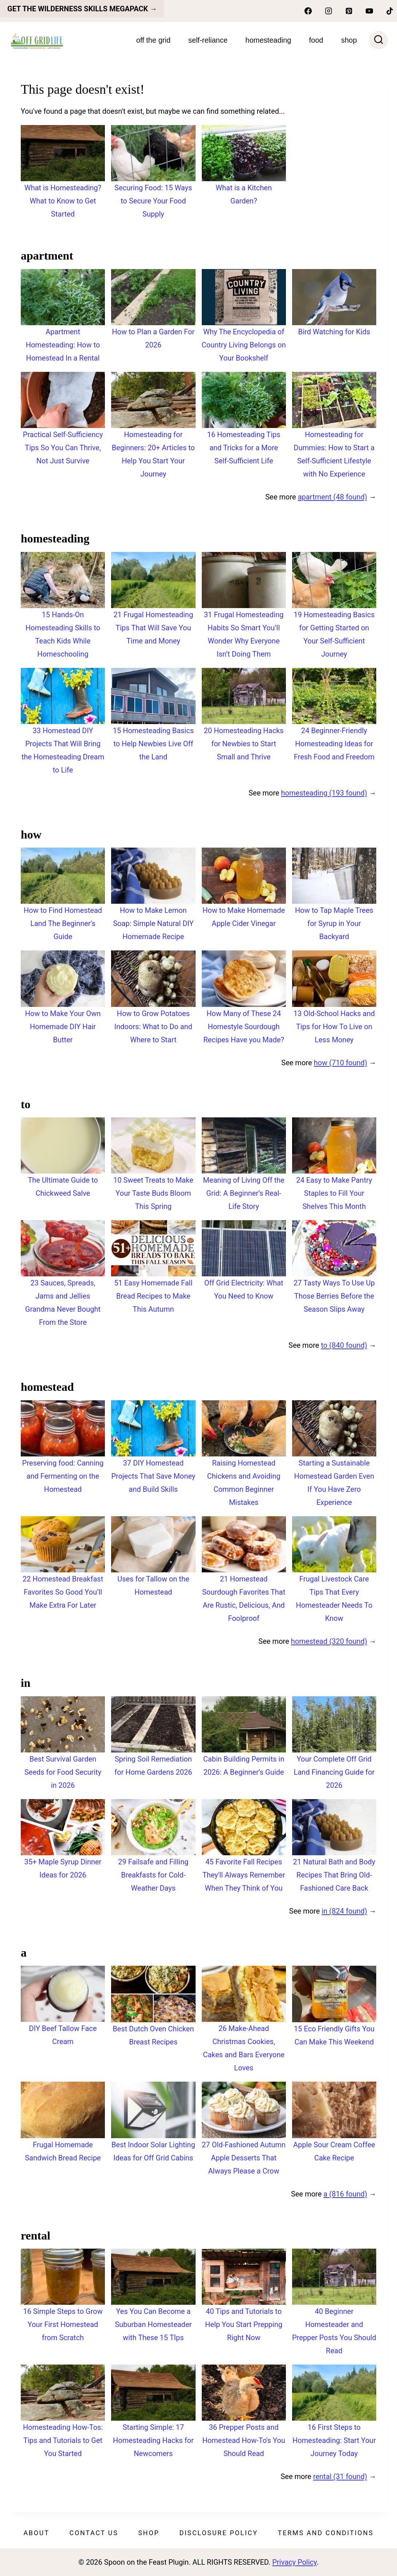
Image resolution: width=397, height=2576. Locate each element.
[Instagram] (328, 11)
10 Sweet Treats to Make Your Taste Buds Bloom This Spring (153, 1193)
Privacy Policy (294, 2562)
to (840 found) (344, 1345)
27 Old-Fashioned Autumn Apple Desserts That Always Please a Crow (244, 2157)
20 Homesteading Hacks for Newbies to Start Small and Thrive (244, 743)
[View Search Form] (378, 40)
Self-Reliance (208, 40)
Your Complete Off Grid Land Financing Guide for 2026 (334, 1772)
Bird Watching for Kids (334, 331)
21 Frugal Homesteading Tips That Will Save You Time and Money (153, 627)
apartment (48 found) (332, 497)
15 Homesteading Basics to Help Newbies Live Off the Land (153, 743)
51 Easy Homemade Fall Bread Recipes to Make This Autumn (153, 1296)
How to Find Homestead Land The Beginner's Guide (63, 923)
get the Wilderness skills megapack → (82, 8)
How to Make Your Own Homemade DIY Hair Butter (63, 1026)
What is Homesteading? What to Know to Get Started (62, 200)
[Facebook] (308, 11)
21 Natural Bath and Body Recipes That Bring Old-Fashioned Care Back (334, 1874)
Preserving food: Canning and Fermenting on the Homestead (62, 1476)
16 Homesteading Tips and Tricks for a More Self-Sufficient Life (243, 447)
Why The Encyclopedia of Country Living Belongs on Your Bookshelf (244, 344)
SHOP (349, 40)
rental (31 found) (340, 2476)
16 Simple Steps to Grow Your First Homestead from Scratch (62, 2324)
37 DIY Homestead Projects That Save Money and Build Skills (153, 1476)
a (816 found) (345, 2194)
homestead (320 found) (329, 1641)
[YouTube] (369, 11)
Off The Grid (153, 40)
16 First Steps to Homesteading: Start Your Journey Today (334, 2440)
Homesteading (268, 40)
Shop (148, 2533)
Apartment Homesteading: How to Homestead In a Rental (63, 344)
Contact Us (94, 2533)
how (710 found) (340, 1062)
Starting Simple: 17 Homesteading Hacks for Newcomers (153, 2440)
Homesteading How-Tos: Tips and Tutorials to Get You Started (63, 2440)
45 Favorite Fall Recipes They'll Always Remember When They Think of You (244, 1874)
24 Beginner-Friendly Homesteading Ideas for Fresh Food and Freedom (334, 743)
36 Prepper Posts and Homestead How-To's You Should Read (243, 2440)
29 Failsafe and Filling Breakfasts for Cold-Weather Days (153, 1874)
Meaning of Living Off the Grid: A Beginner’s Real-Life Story (243, 1193)
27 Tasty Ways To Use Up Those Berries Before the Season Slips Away (334, 1296)
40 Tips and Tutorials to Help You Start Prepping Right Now (243, 2324)
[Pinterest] (349, 11)
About (36, 2533)
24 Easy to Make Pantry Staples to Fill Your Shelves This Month (334, 1193)
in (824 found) (344, 1911)
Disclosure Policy (218, 2533)
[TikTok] (389, 11)
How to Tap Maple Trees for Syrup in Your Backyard (334, 923)
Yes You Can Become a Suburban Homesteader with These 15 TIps (153, 2324)
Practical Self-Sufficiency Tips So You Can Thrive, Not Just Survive (63, 447)
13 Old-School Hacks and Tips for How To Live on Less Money (334, 1026)
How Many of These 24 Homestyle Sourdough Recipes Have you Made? (243, 1026)
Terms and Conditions (326, 2533)
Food (316, 40)
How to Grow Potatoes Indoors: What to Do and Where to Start (153, 1026)
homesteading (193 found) (324, 793)
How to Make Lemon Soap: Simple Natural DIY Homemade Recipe (153, 923)
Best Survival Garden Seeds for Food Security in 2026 (62, 1772)
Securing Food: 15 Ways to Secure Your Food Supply (153, 200)
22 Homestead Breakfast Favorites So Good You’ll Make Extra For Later (63, 1592)
